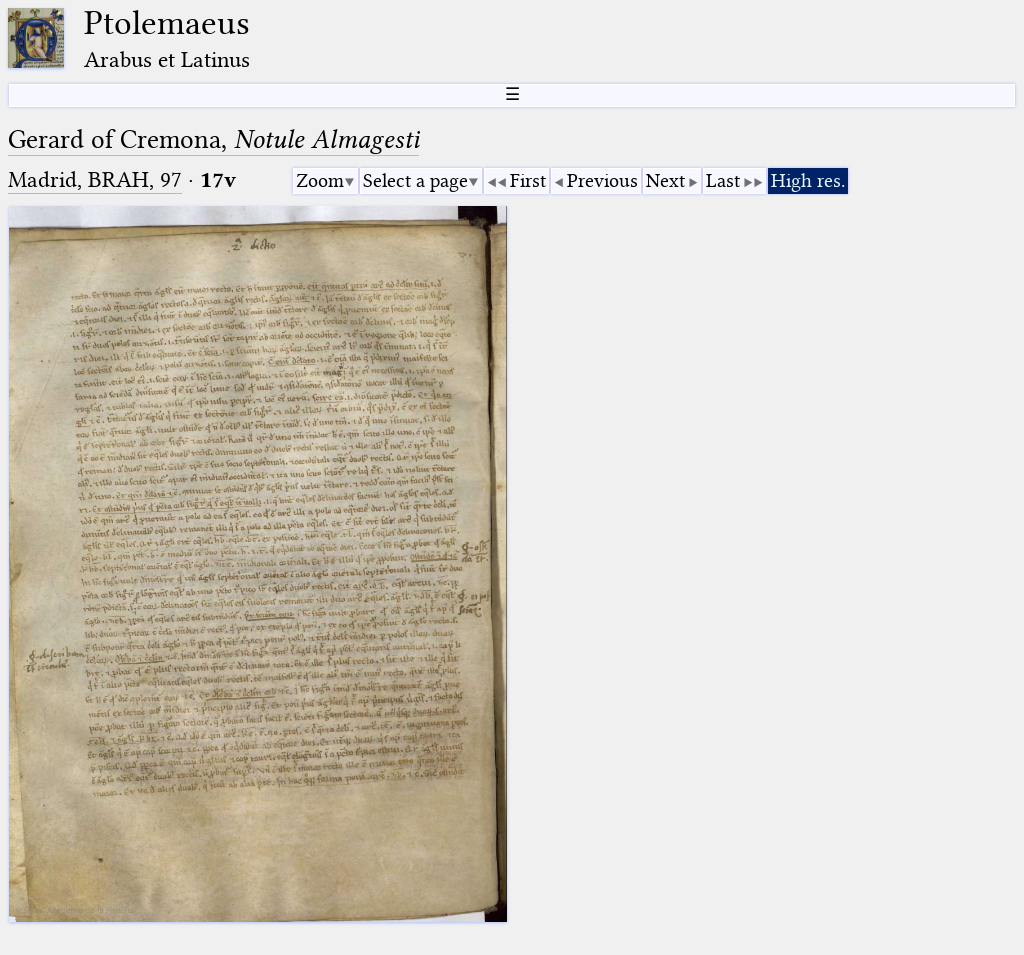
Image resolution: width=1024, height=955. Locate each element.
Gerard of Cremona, (213, 139)
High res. (808, 180)
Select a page (415, 180)
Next (665, 180)
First (528, 180)
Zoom (320, 180)
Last (723, 180)
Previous (602, 180)
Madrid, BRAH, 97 (95, 179)
